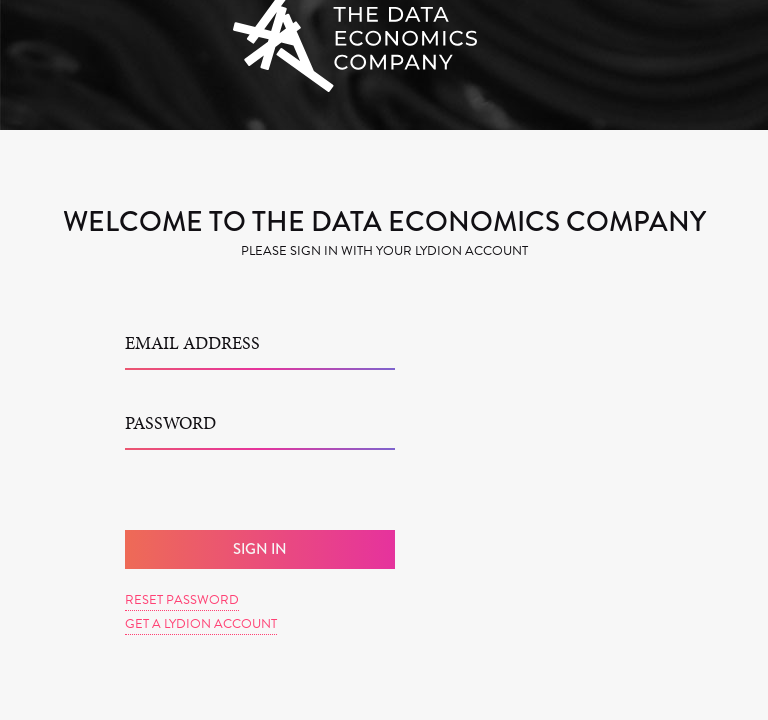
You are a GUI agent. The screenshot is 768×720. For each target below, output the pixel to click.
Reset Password (182, 600)
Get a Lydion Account (201, 624)
